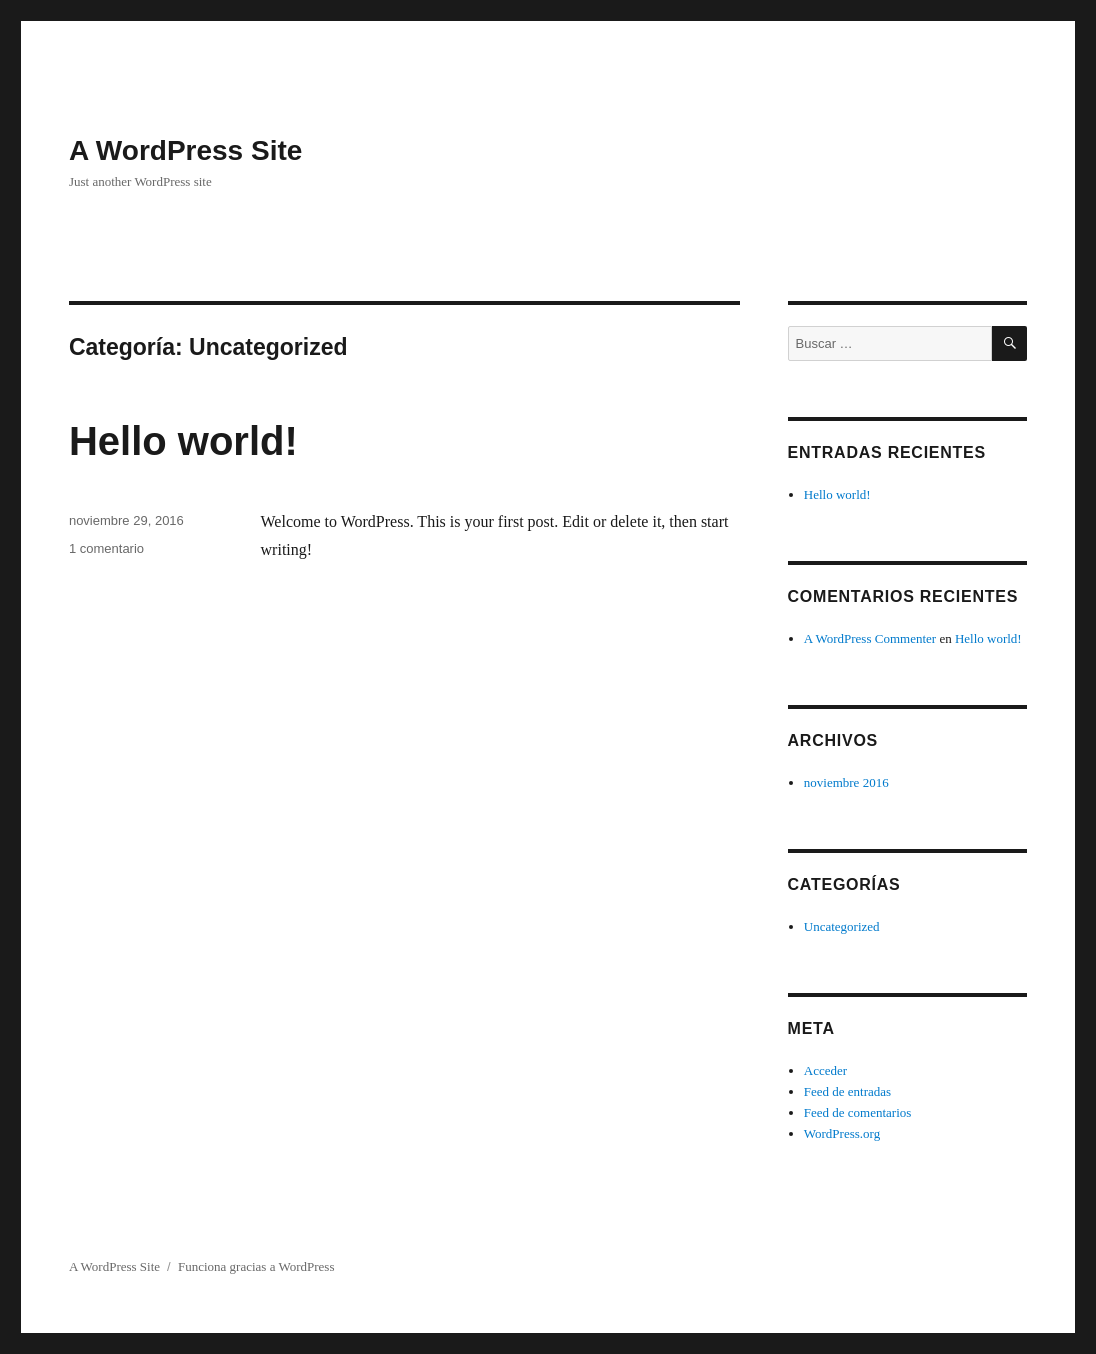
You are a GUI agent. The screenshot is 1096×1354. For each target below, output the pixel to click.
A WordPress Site (185, 150)
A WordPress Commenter (870, 638)
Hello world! (183, 441)
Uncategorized (842, 926)
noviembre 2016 (846, 782)
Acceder (825, 1070)
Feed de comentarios (858, 1112)
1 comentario (106, 548)
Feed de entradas (847, 1091)
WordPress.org (842, 1133)
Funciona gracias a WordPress (256, 1266)
